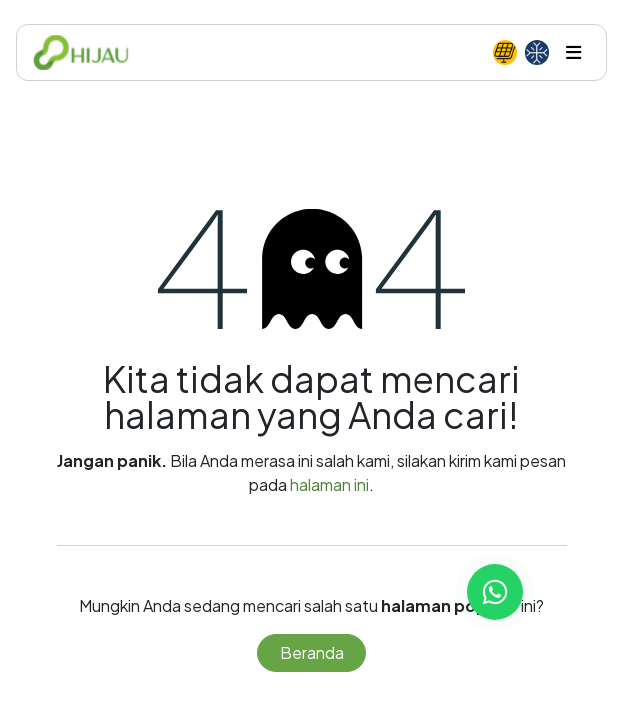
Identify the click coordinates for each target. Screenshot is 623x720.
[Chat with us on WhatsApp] (495, 592)
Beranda (312, 652)
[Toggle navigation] (573, 52)
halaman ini (329, 484)
